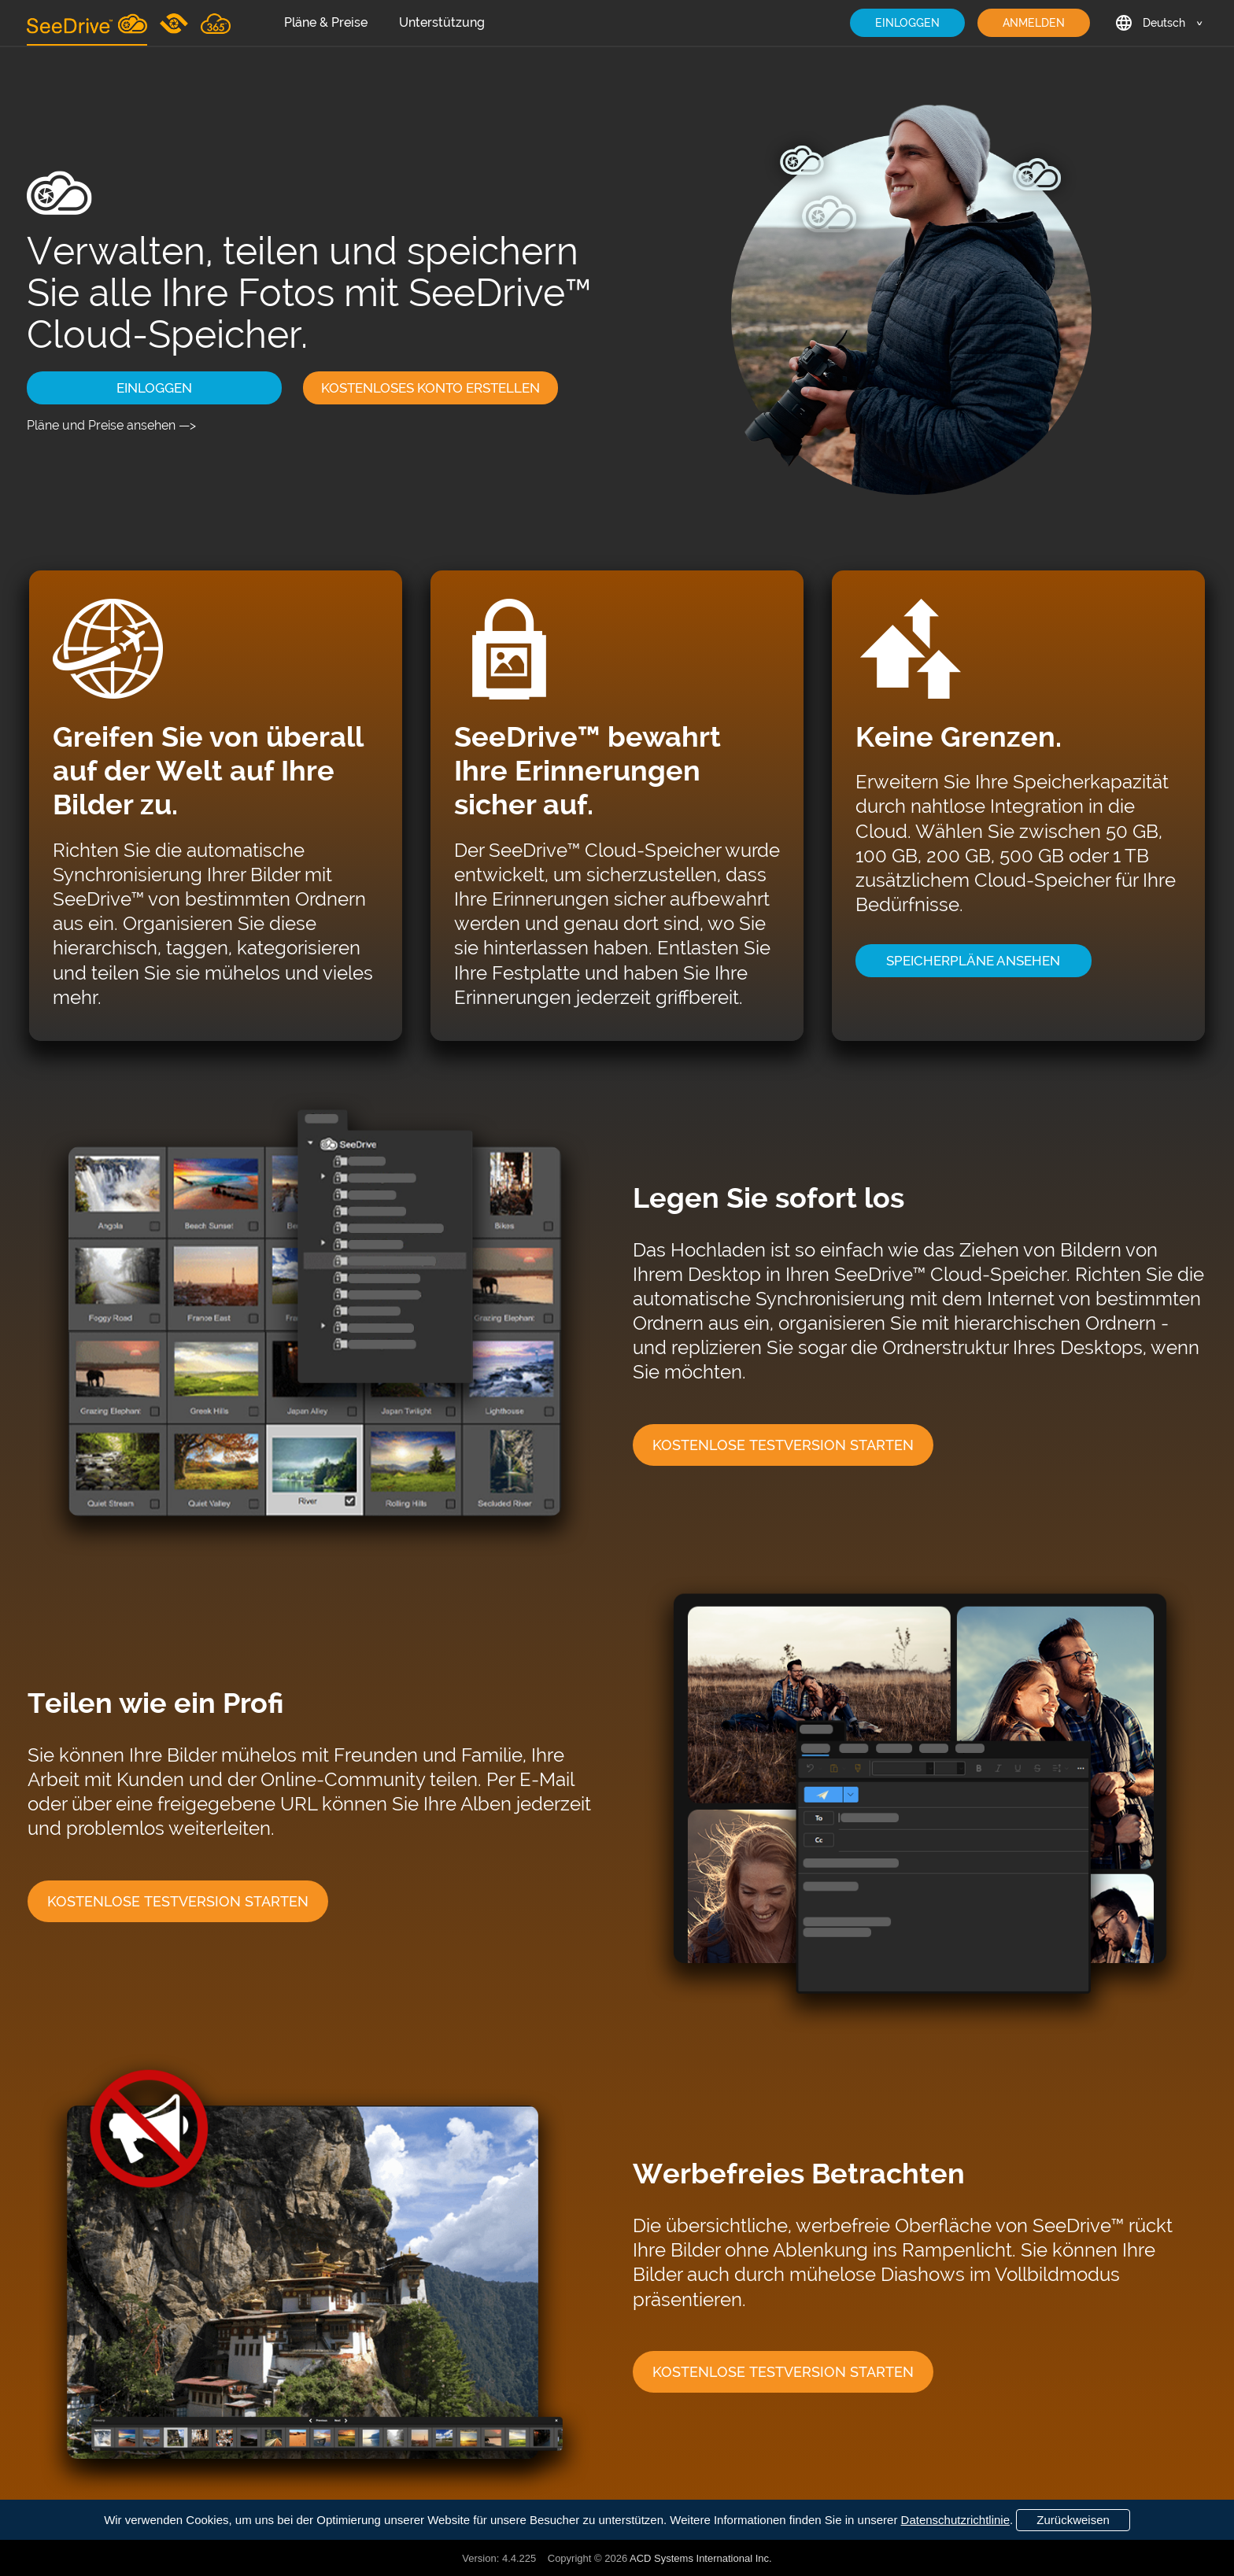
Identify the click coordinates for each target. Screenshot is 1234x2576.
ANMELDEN (1034, 23)
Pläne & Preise (326, 22)
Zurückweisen (1073, 2519)
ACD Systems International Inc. (701, 2558)
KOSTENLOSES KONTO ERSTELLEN (430, 388)
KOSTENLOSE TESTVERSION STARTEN (783, 1445)
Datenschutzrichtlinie (955, 2519)
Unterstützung (442, 22)
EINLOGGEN (907, 23)
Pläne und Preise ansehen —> (111, 425)
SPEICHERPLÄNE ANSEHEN (973, 961)
